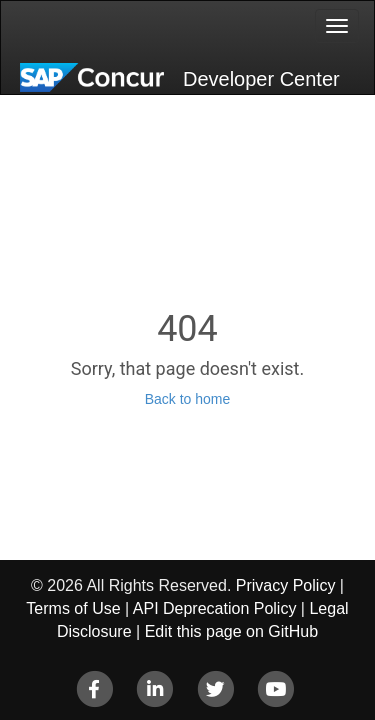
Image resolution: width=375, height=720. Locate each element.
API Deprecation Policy (215, 608)
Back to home (188, 399)
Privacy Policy (286, 585)
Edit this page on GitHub (231, 631)
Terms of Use (73, 608)
